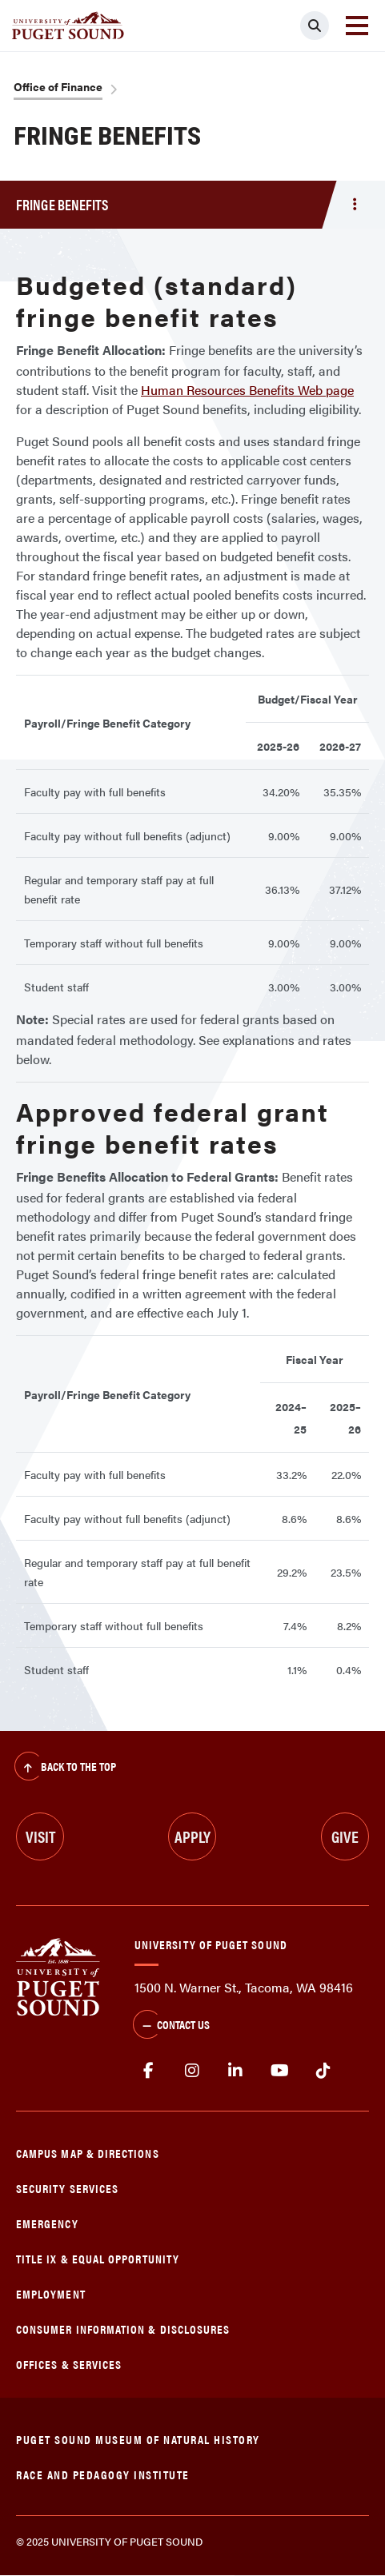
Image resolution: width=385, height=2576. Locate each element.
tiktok (323, 2071)
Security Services (67, 2187)
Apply (192, 1836)
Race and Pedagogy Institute (103, 2474)
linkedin (236, 2071)
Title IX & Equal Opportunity (97, 2258)
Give (345, 1836)
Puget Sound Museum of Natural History (138, 2438)
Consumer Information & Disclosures (123, 2328)
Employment (51, 2293)
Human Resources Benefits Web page (247, 390)
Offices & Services (69, 2363)
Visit (40, 1836)
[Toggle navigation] (357, 26)
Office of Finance (58, 86)
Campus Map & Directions (87, 2152)
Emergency (47, 2223)
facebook (148, 2071)
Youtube (280, 2071)
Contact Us (171, 2026)
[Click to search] (314, 25)
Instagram (192, 2071)
